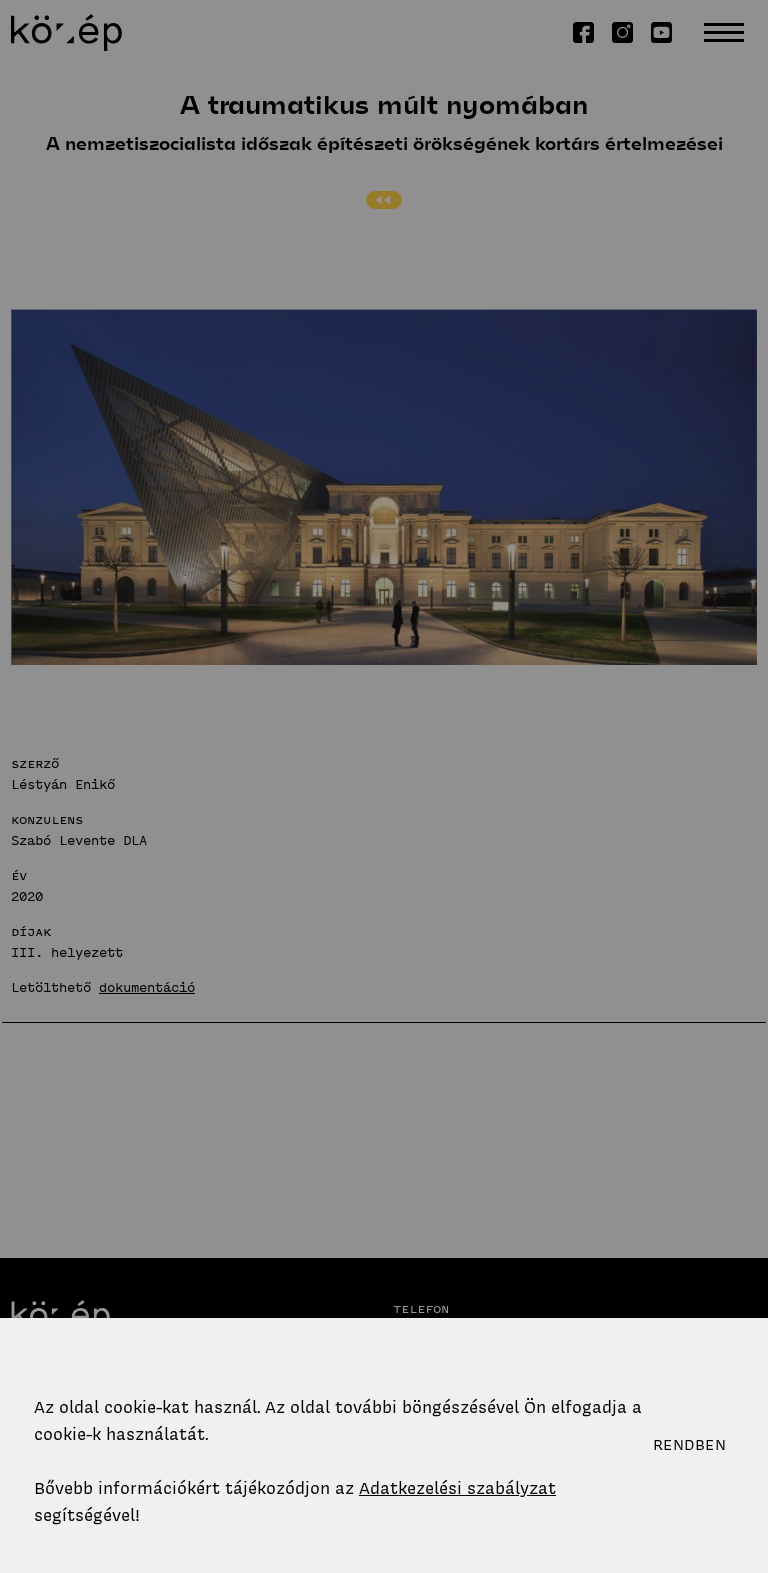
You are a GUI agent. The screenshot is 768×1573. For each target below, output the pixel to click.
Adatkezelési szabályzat (457, 1488)
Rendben (689, 1445)
